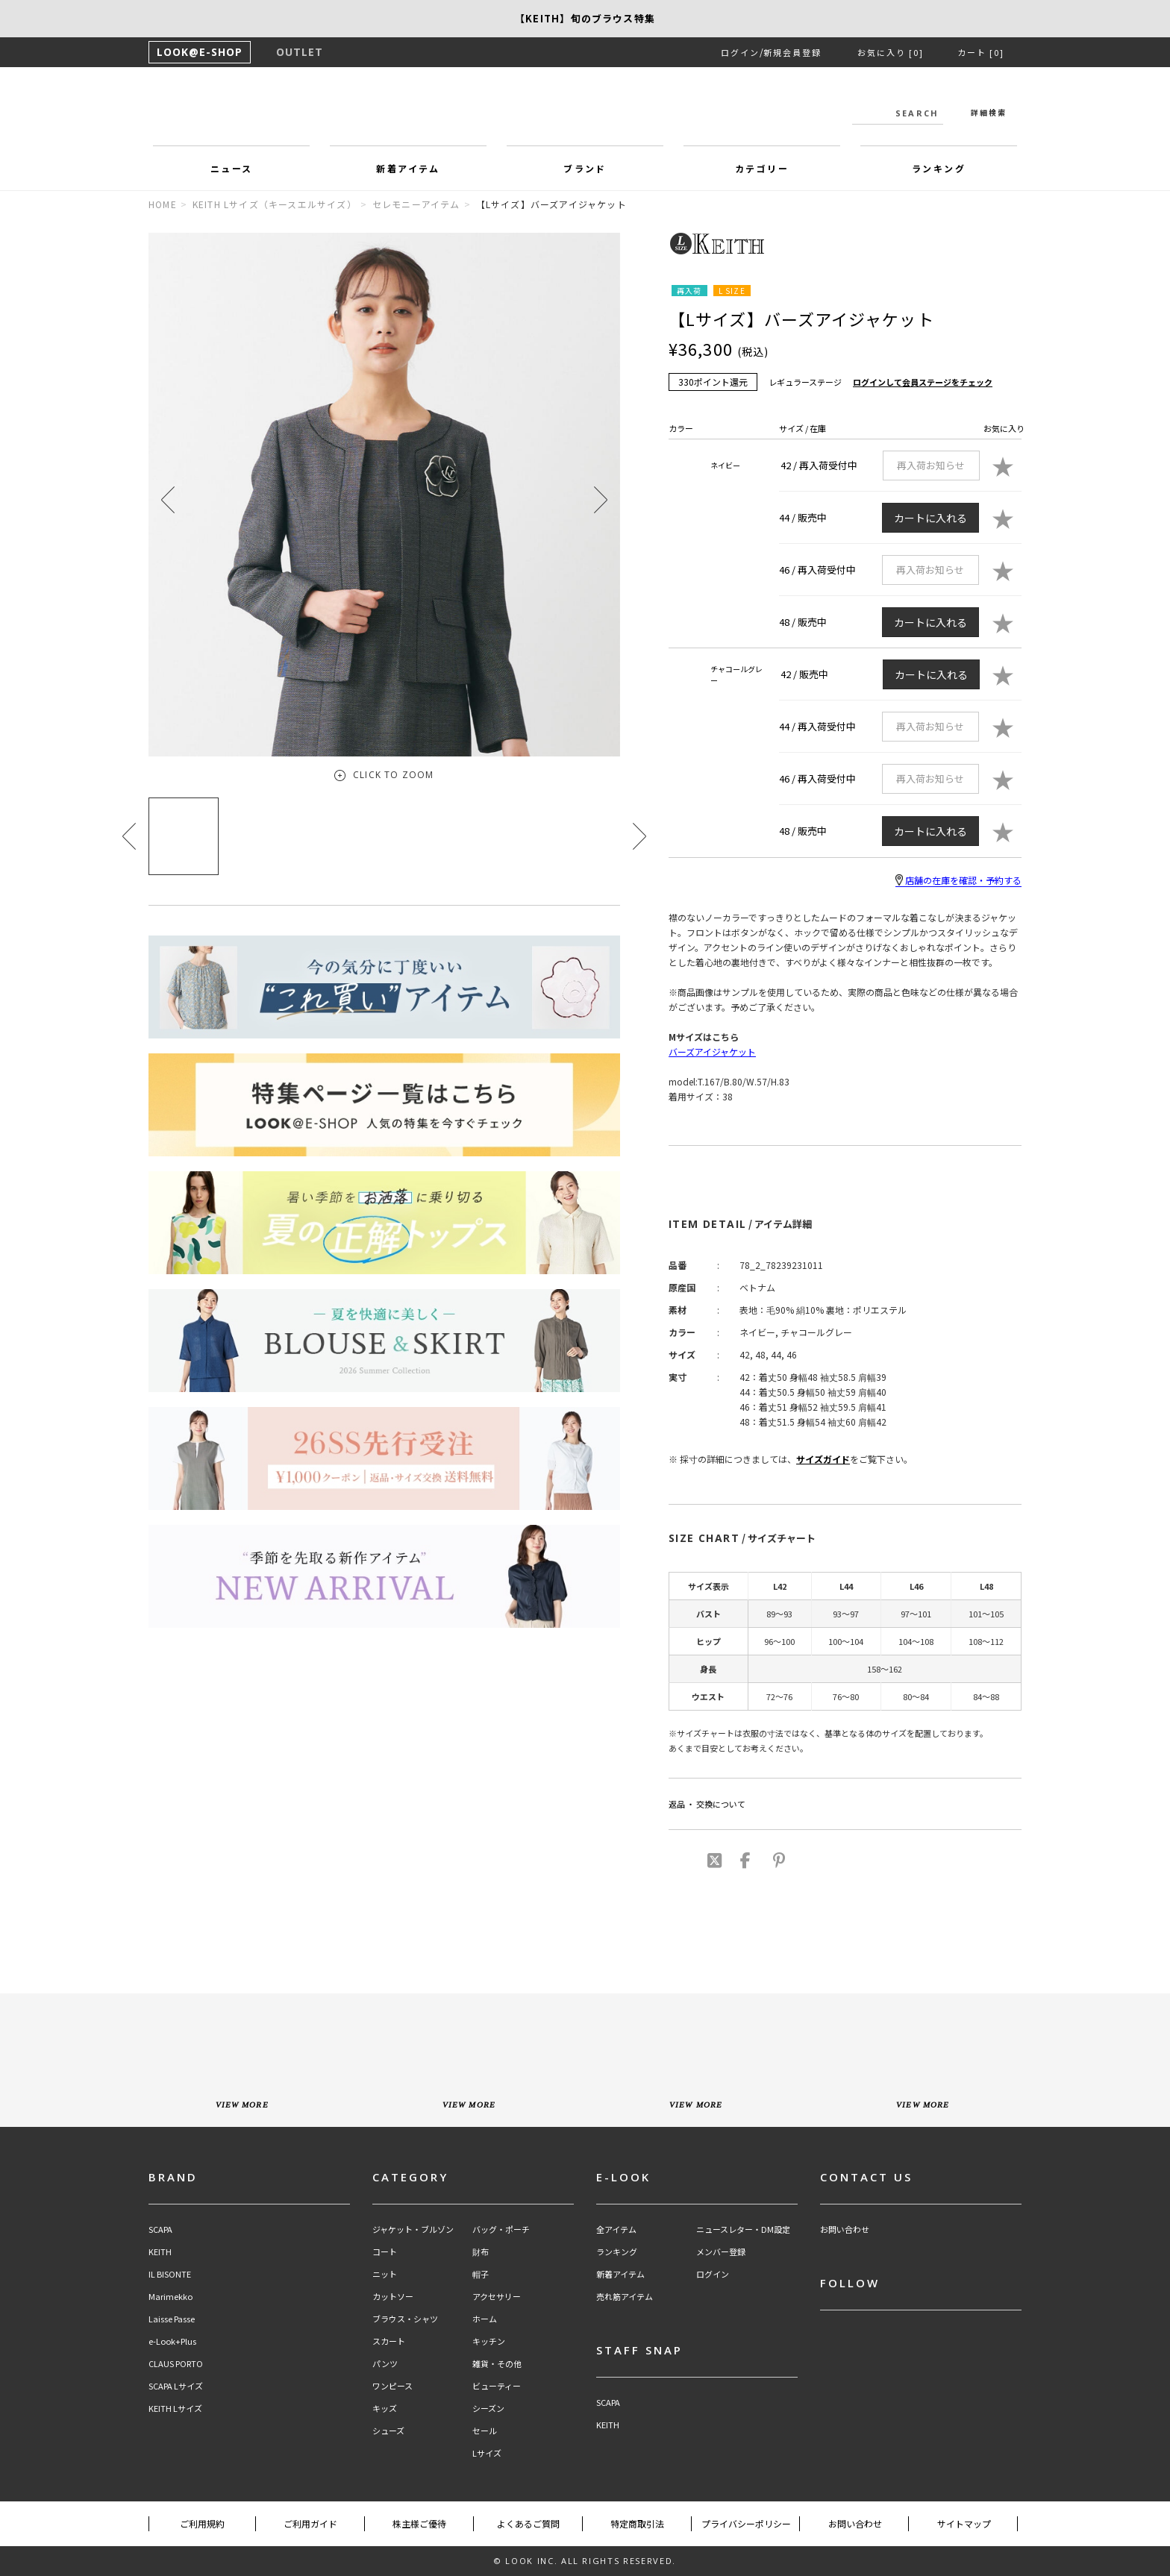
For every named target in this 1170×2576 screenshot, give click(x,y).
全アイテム (616, 2229)
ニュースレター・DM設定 (743, 2229)
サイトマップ (964, 2523)
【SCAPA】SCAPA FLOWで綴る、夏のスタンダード (585, 18)
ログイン (740, 52)
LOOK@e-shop (585, 110)
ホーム (484, 2319)
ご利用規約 (202, 2523)
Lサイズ (486, 2453)
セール (484, 2431)
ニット (384, 2274)
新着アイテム (620, 2274)
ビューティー (496, 2386)
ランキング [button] (939, 168)
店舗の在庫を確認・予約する (958, 880)
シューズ (388, 2431)
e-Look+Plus (172, 2341)
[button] (600, 499)
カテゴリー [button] (762, 168)
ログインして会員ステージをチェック (922, 382)
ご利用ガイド (310, 2523)
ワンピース (392, 2386)
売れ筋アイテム (624, 2297)
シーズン (488, 2408)
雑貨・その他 (497, 2364)
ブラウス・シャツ (405, 2319)
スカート (388, 2341)
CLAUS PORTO (175, 2364)
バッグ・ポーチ (501, 2229)
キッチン (488, 2341)
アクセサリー (496, 2297)
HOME (162, 204)
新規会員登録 (792, 52)
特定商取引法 (637, 2523)
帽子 (480, 2274)
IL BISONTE (169, 2274)
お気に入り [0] (890, 52)
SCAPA (160, 2229)
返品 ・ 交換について (707, 1804)
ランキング (616, 2252)
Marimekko (170, 2297)
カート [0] (980, 52)
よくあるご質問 (528, 2523)
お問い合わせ (844, 2229)
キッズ (384, 2408)
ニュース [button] (231, 168)
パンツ (385, 2364)
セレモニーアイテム (416, 204)
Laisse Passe (171, 2319)
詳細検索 (989, 112)
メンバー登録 (720, 2252)
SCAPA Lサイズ (175, 2386)
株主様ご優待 (419, 2523)
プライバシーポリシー (746, 2523)
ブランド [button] (585, 168)
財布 (480, 2252)
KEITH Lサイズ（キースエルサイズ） (275, 204)
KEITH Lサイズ (175, 2408)
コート (384, 2252)
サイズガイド (823, 1458)
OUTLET (299, 52)
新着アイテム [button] (407, 168)
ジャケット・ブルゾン (413, 2229)
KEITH (160, 2252)
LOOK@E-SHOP (200, 52)
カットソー (392, 2297)
